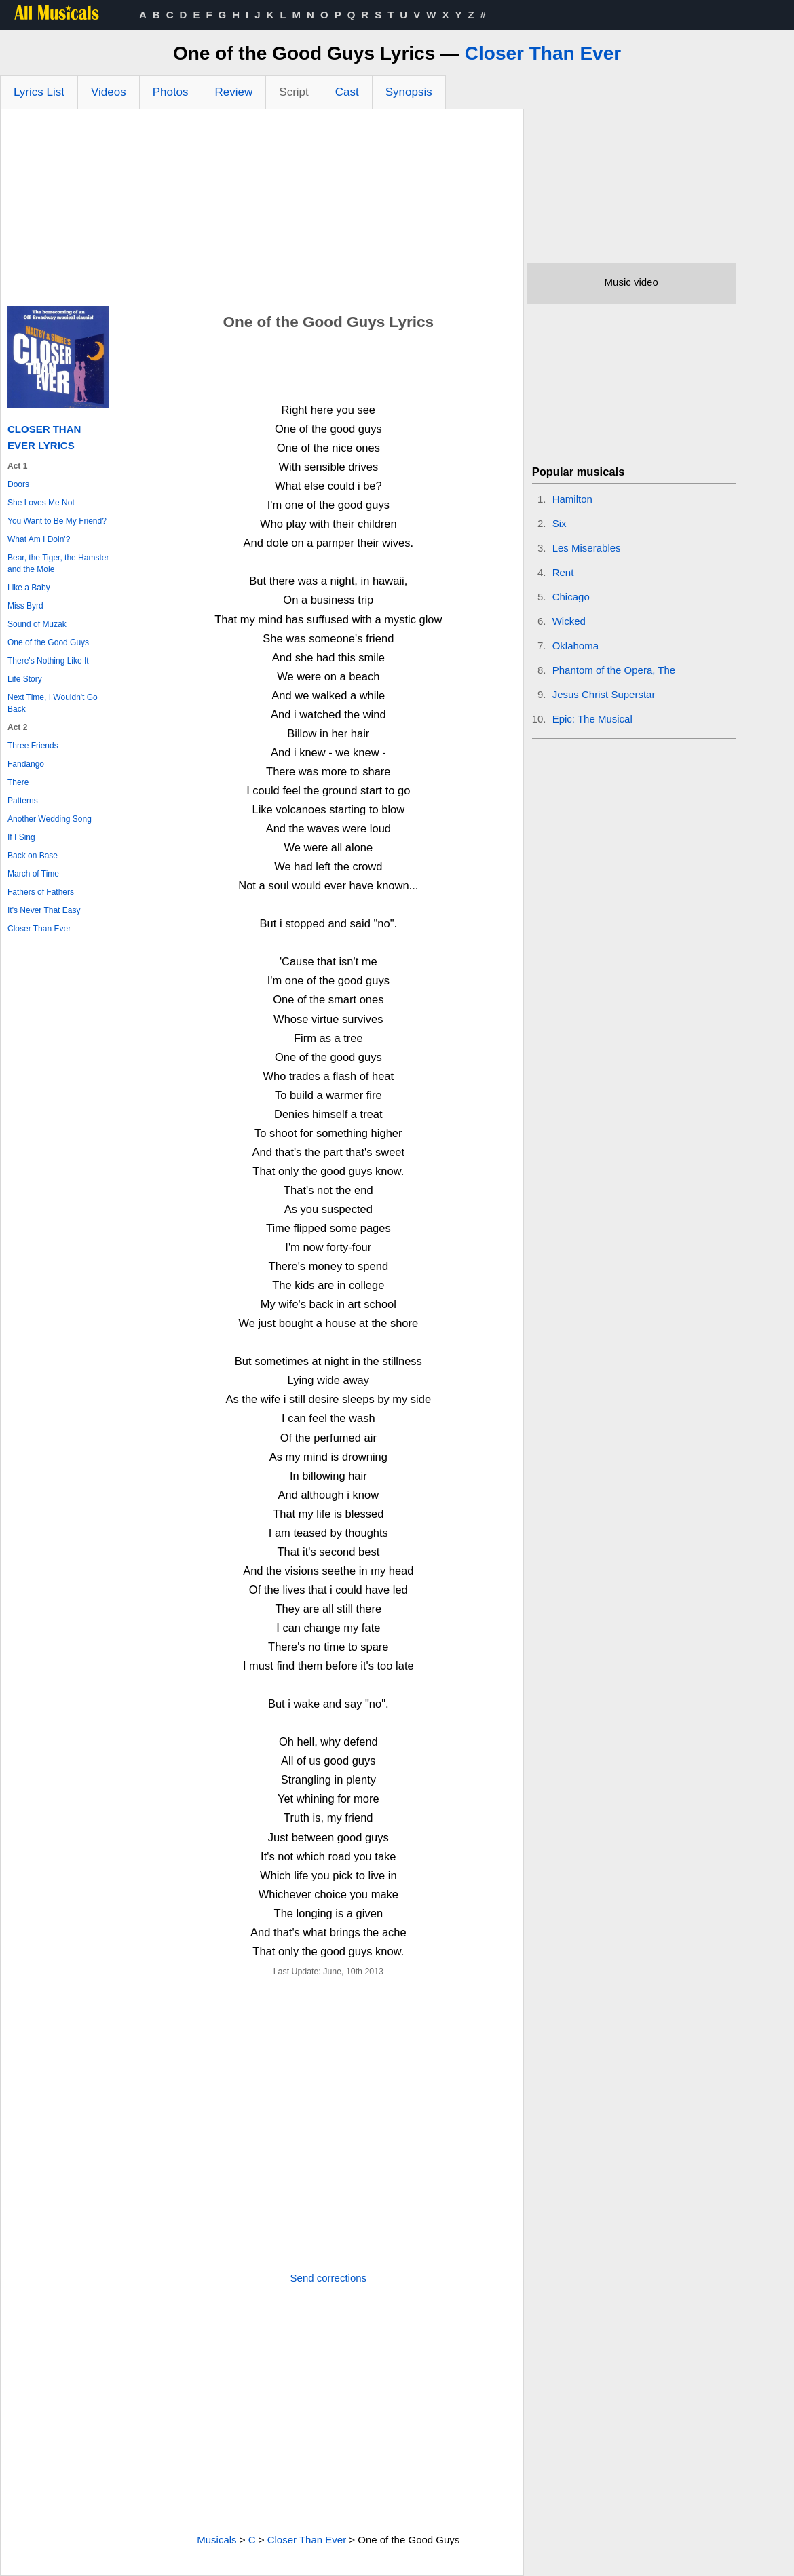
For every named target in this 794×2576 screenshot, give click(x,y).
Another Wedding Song (49, 819)
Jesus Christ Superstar (604, 694)
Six (559, 523)
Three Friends (32, 745)
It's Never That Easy (43, 910)
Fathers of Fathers (40, 892)
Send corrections (328, 2278)
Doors (18, 484)
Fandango (25, 764)
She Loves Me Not (41, 502)
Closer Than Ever (543, 53)
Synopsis (408, 91)
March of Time (33, 874)
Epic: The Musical (592, 719)
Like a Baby (28, 587)
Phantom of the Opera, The (614, 670)
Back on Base (32, 855)
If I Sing (21, 837)
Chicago (571, 596)
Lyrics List (39, 91)
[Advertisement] (261, 211)
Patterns (22, 800)
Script (293, 91)
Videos (108, 91)
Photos (171, 91)
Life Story (24, 679)
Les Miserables (586, 548)
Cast (347, 91)
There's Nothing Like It (48, 661)
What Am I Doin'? (38, 539)
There (18, 782)
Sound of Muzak (37, 624)
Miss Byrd (25, 606)
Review (234, 91)
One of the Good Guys (48, 642)
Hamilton (572, 499)
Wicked (569, 621)
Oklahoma (575, 645)
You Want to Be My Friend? (57, 521)
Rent (563, 572)
